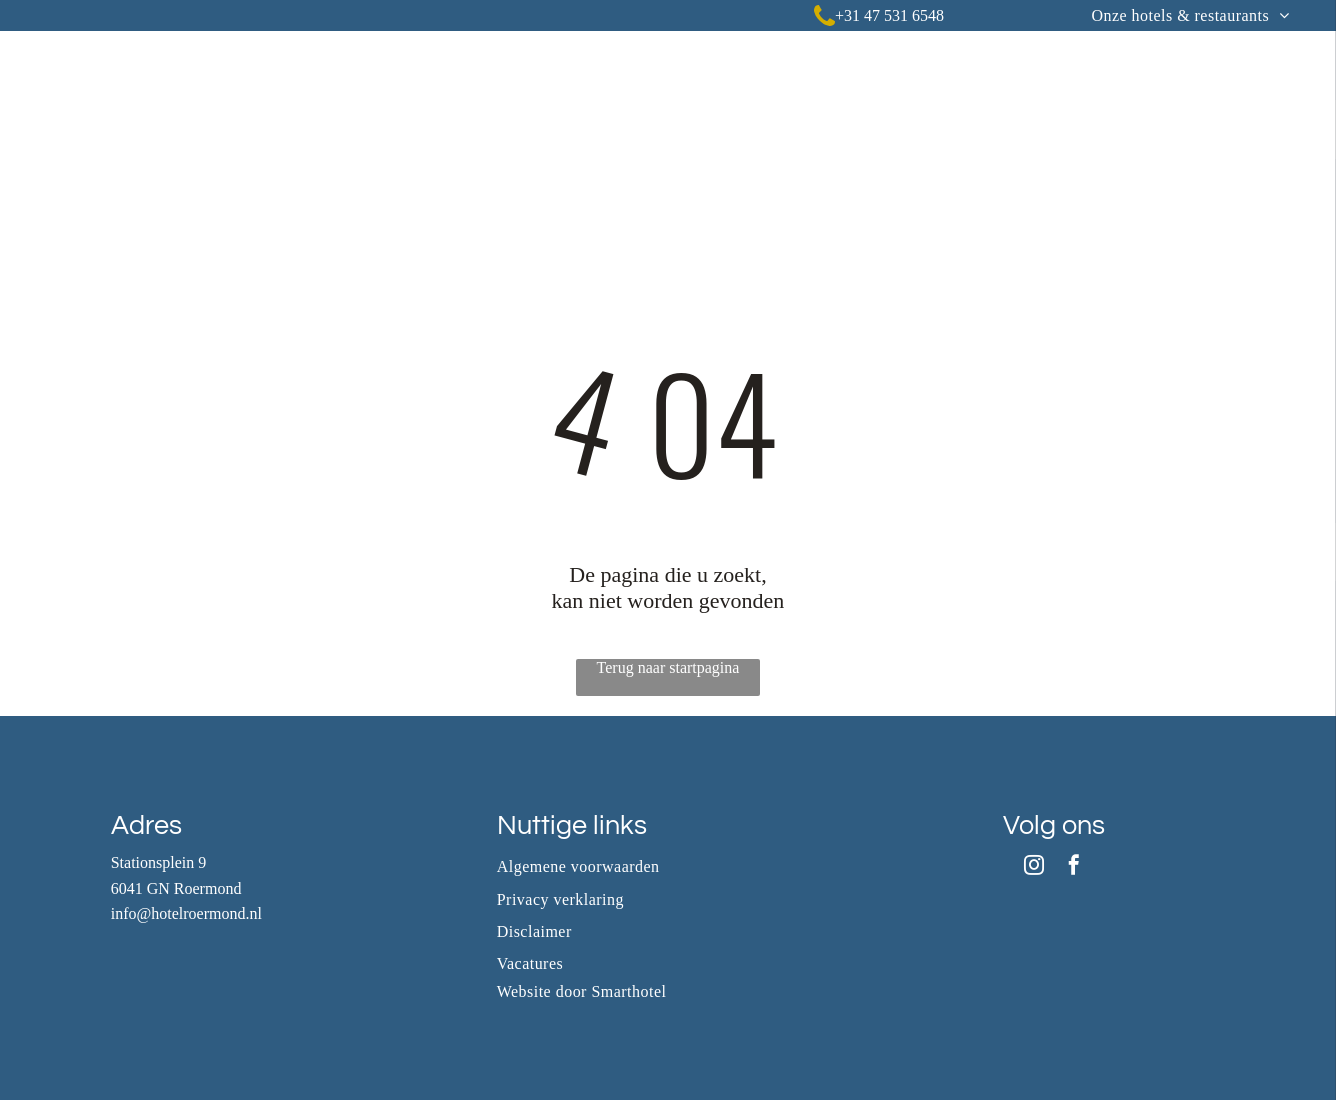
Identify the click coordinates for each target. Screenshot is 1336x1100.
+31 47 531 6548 (889, 15)
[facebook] (1074, 867)
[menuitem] (1190, 15)
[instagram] (1034, 867)
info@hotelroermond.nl (186, 913)
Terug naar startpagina (668, 667)
